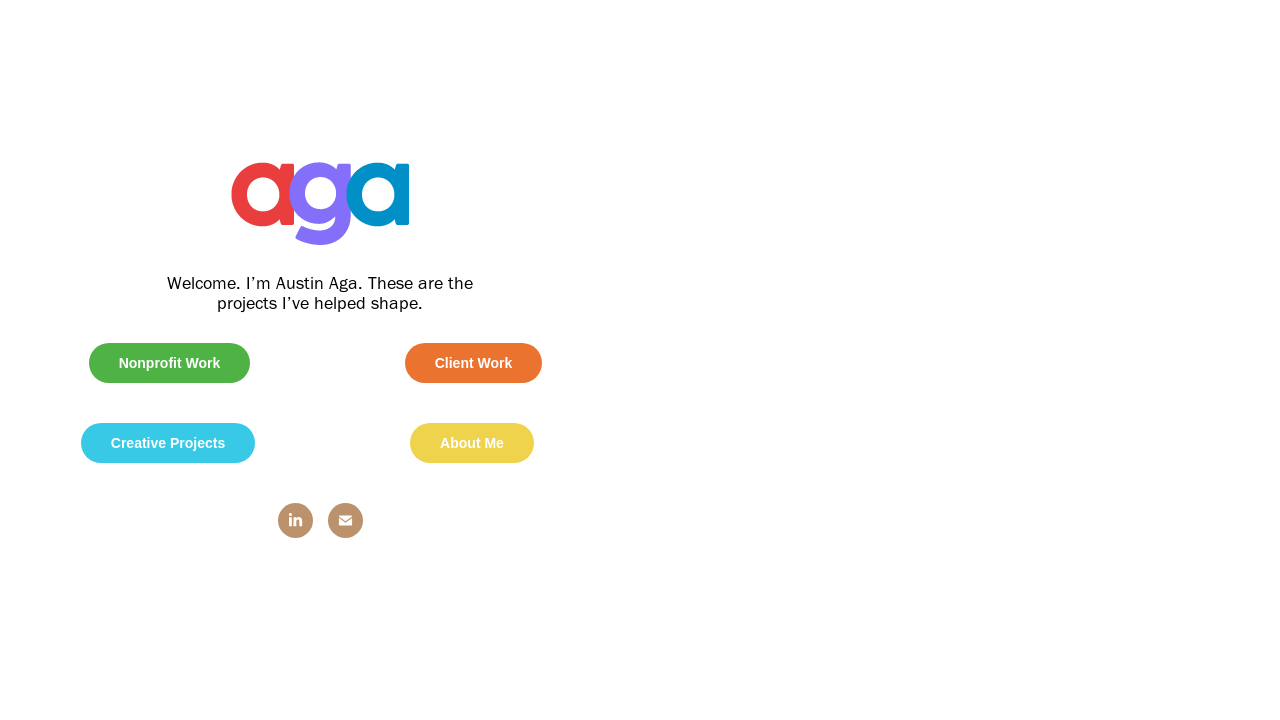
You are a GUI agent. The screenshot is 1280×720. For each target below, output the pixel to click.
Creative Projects (168, 443)
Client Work (474, 363)
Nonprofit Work (170, 363)
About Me (472, 443)
